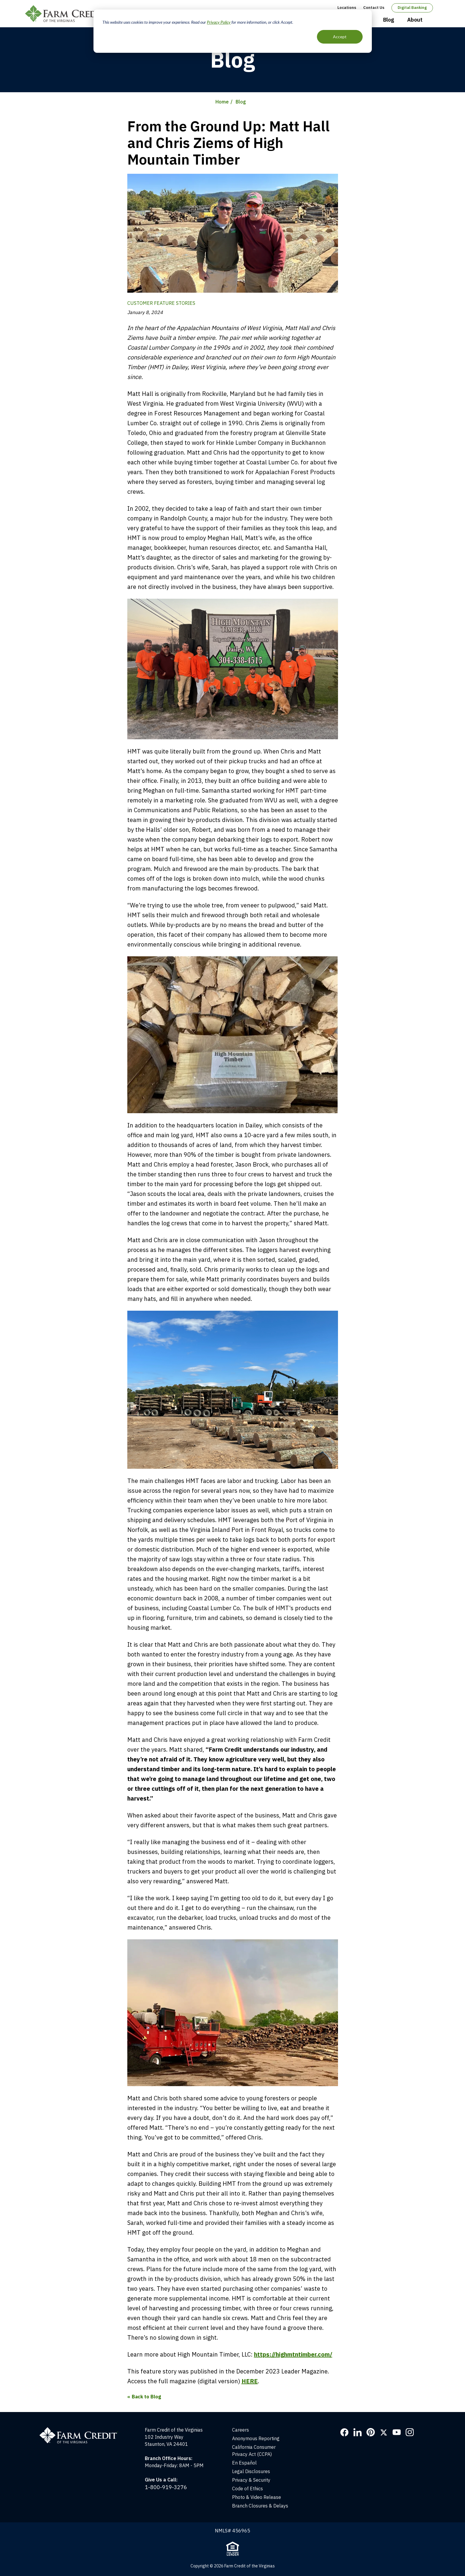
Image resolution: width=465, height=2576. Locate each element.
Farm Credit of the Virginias (67, 14)
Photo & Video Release (256, 2497)
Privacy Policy (219, 22)
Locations (346, 7)
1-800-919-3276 (166, 2487)
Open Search (434, 20)
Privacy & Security (251, 2480)
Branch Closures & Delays (260, 2506)
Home (222, 102)
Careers (240, 2430)
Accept (340, 36)
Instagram (410, 2432)
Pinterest (370, 2432)
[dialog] (232, 31)
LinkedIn (357, 2432)
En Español (244, 2463)
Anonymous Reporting (256, 2438)
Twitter (384, 2432)
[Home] (81, 2430)
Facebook (344, 2432)
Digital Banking (412, 7)
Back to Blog (146, 2397)
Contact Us (373, 7)
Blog (388, 19)
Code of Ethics (247, 2488)
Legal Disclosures (251, 2471)
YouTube (397, 2432)
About (415, 19)
